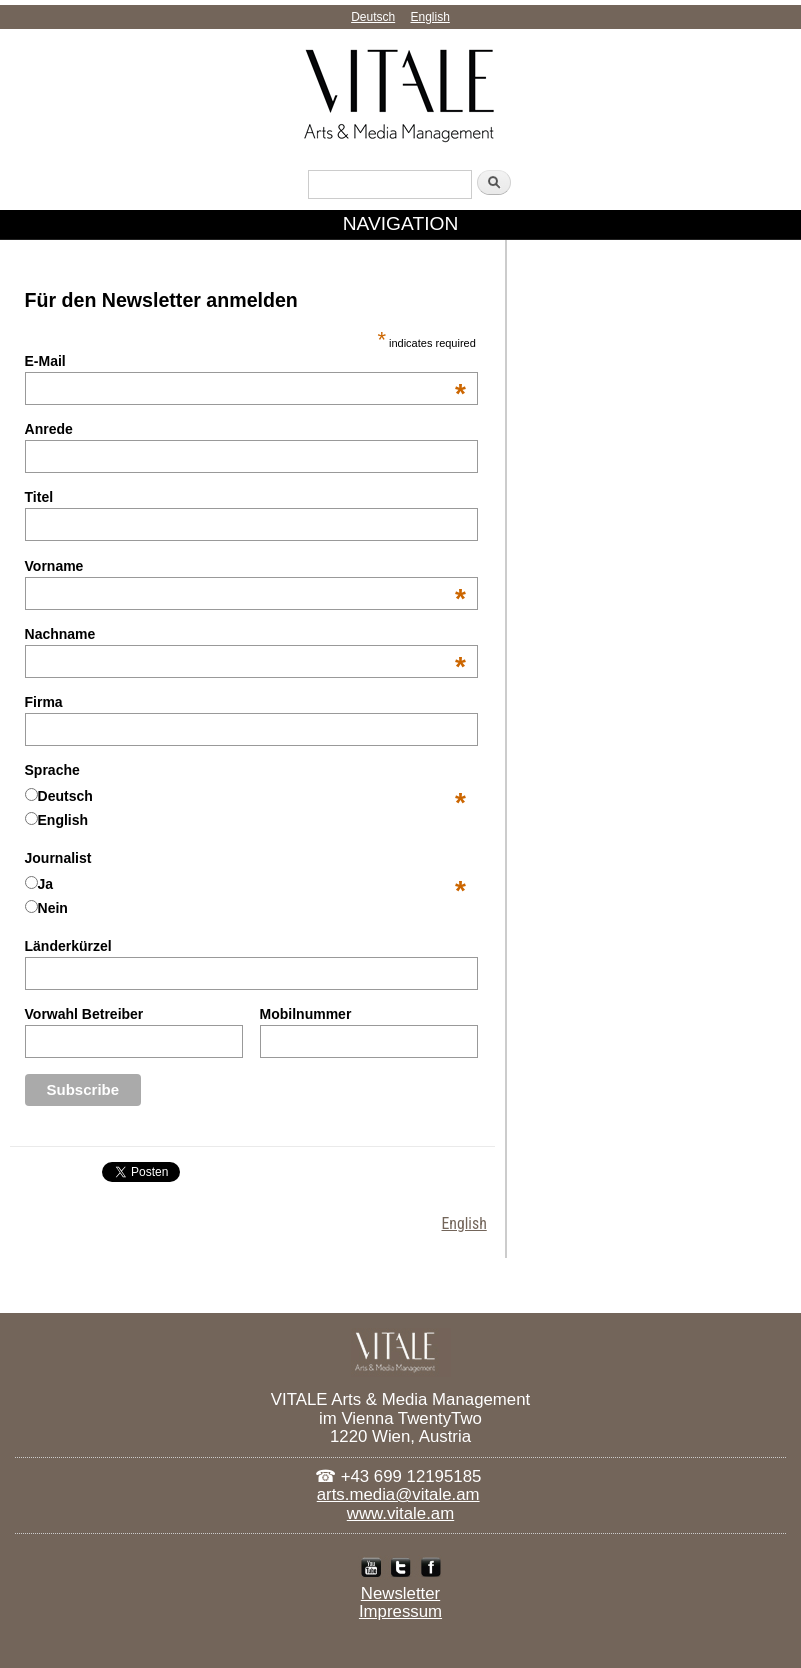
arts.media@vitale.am (398, 1494)
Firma (44, 702)
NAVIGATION (401, 223)
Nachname (245, 634)
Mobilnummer (306, 1014)
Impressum (400, 1612)
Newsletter (400, 1594)
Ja (46, 884)
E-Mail (245, 361)
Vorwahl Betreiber (84, 1014)
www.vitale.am (400, 1513)
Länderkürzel (68, 946)
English (430, 17)
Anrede (49, 429)
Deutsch (373, 17)
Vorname (245, 566)
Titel (39, 497)
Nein (53, 908)
